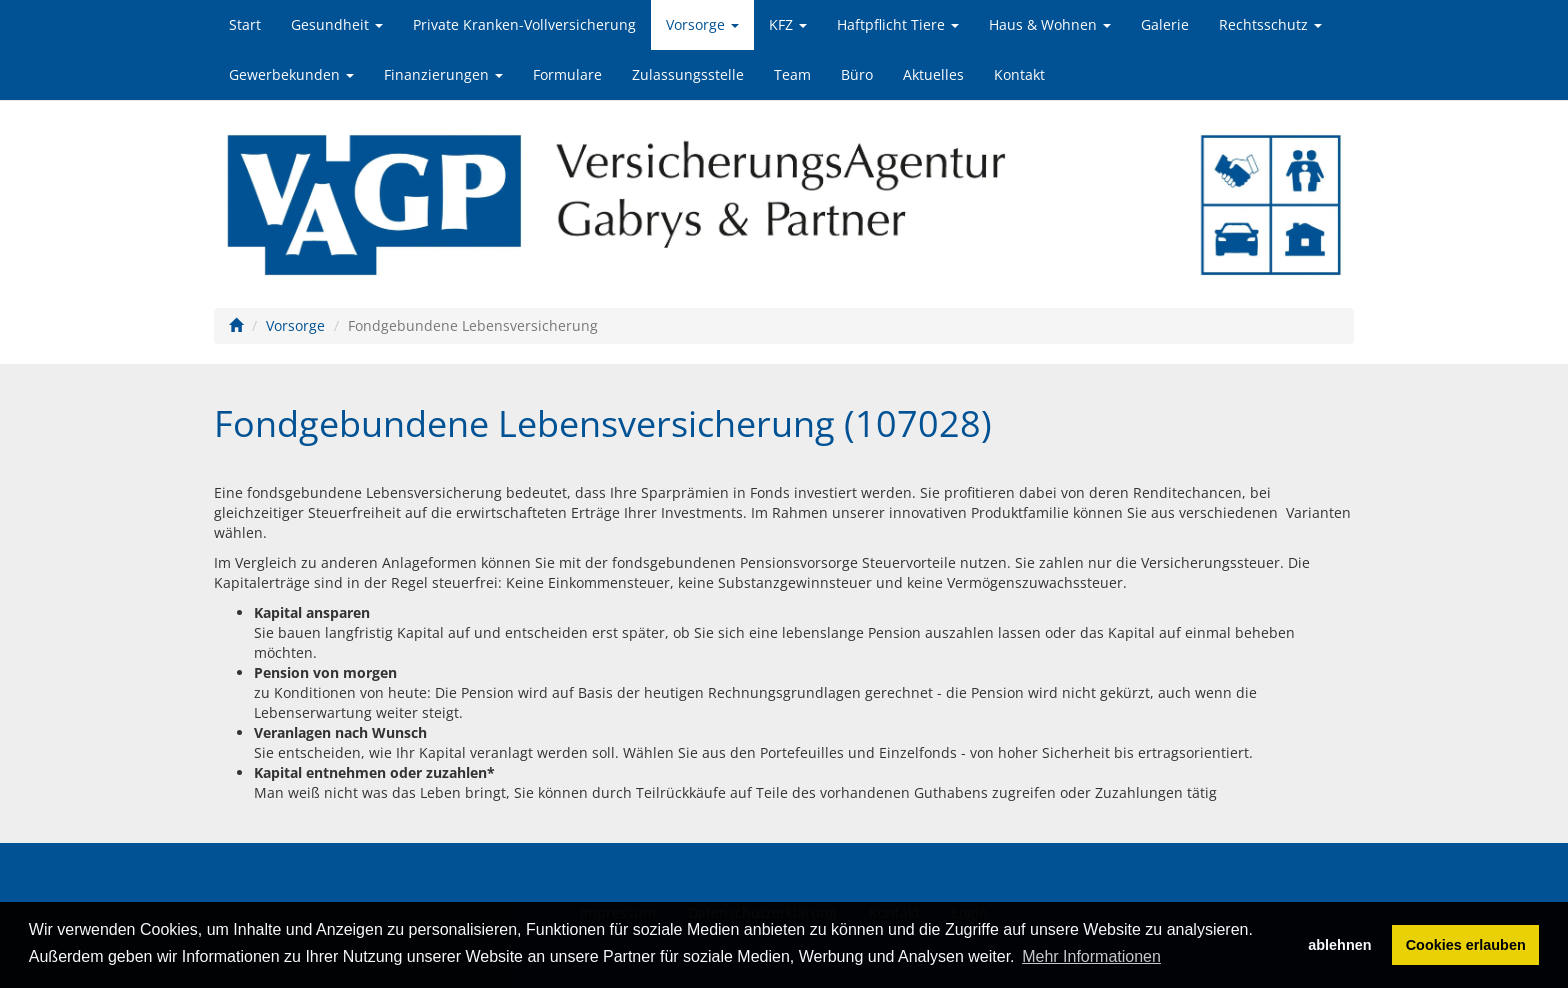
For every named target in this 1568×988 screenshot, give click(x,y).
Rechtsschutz (1270, 24)
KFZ (788, 24)
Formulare (567, 74)
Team (792, 74)
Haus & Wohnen (1050, 24)
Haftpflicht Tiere (898, 24)
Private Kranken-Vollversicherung (524, 24)
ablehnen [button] (1339, 945)
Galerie (1165, 24)
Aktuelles (933, 74)
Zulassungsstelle (688, 74)
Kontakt (1019, 74)
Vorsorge (702, 24)
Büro (857, 74)
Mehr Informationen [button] (1091, 956)
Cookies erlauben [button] (1466, 945)
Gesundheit (337, 24)
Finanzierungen (443, 74)
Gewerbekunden (291, 74)
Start (245, 24)
